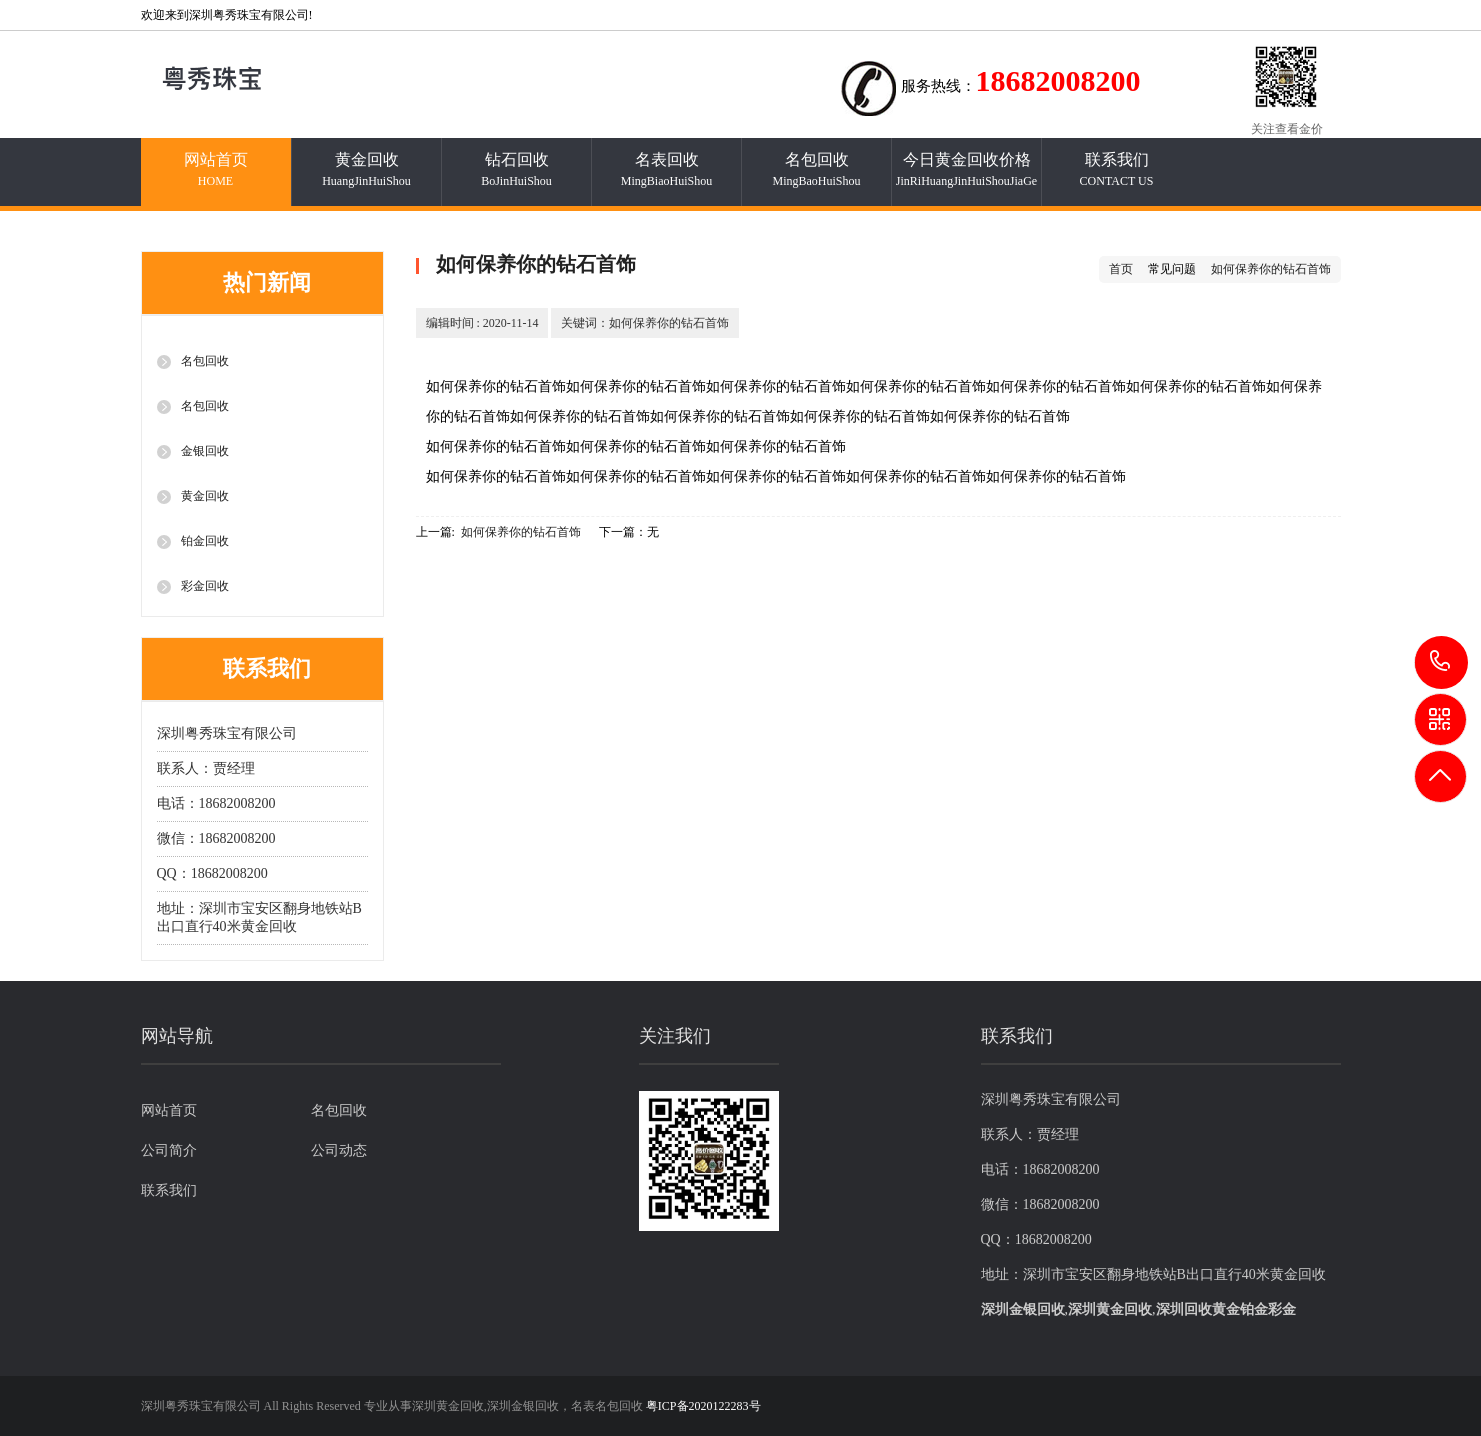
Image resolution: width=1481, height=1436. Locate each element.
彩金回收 (205, 586)
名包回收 (817, 170)
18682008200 (1441, 661)
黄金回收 (367, 170)
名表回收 (667, 170)
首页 (1121, 269)
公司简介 (169, 1150)
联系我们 (1117, 170)
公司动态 (339, 1150)
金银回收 (205, 451)
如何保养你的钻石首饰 (1271, 269)
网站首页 (216, 170)
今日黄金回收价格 (967, 170)
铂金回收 (205, 541)
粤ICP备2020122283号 (703, 1406)
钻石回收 (517, 170)
